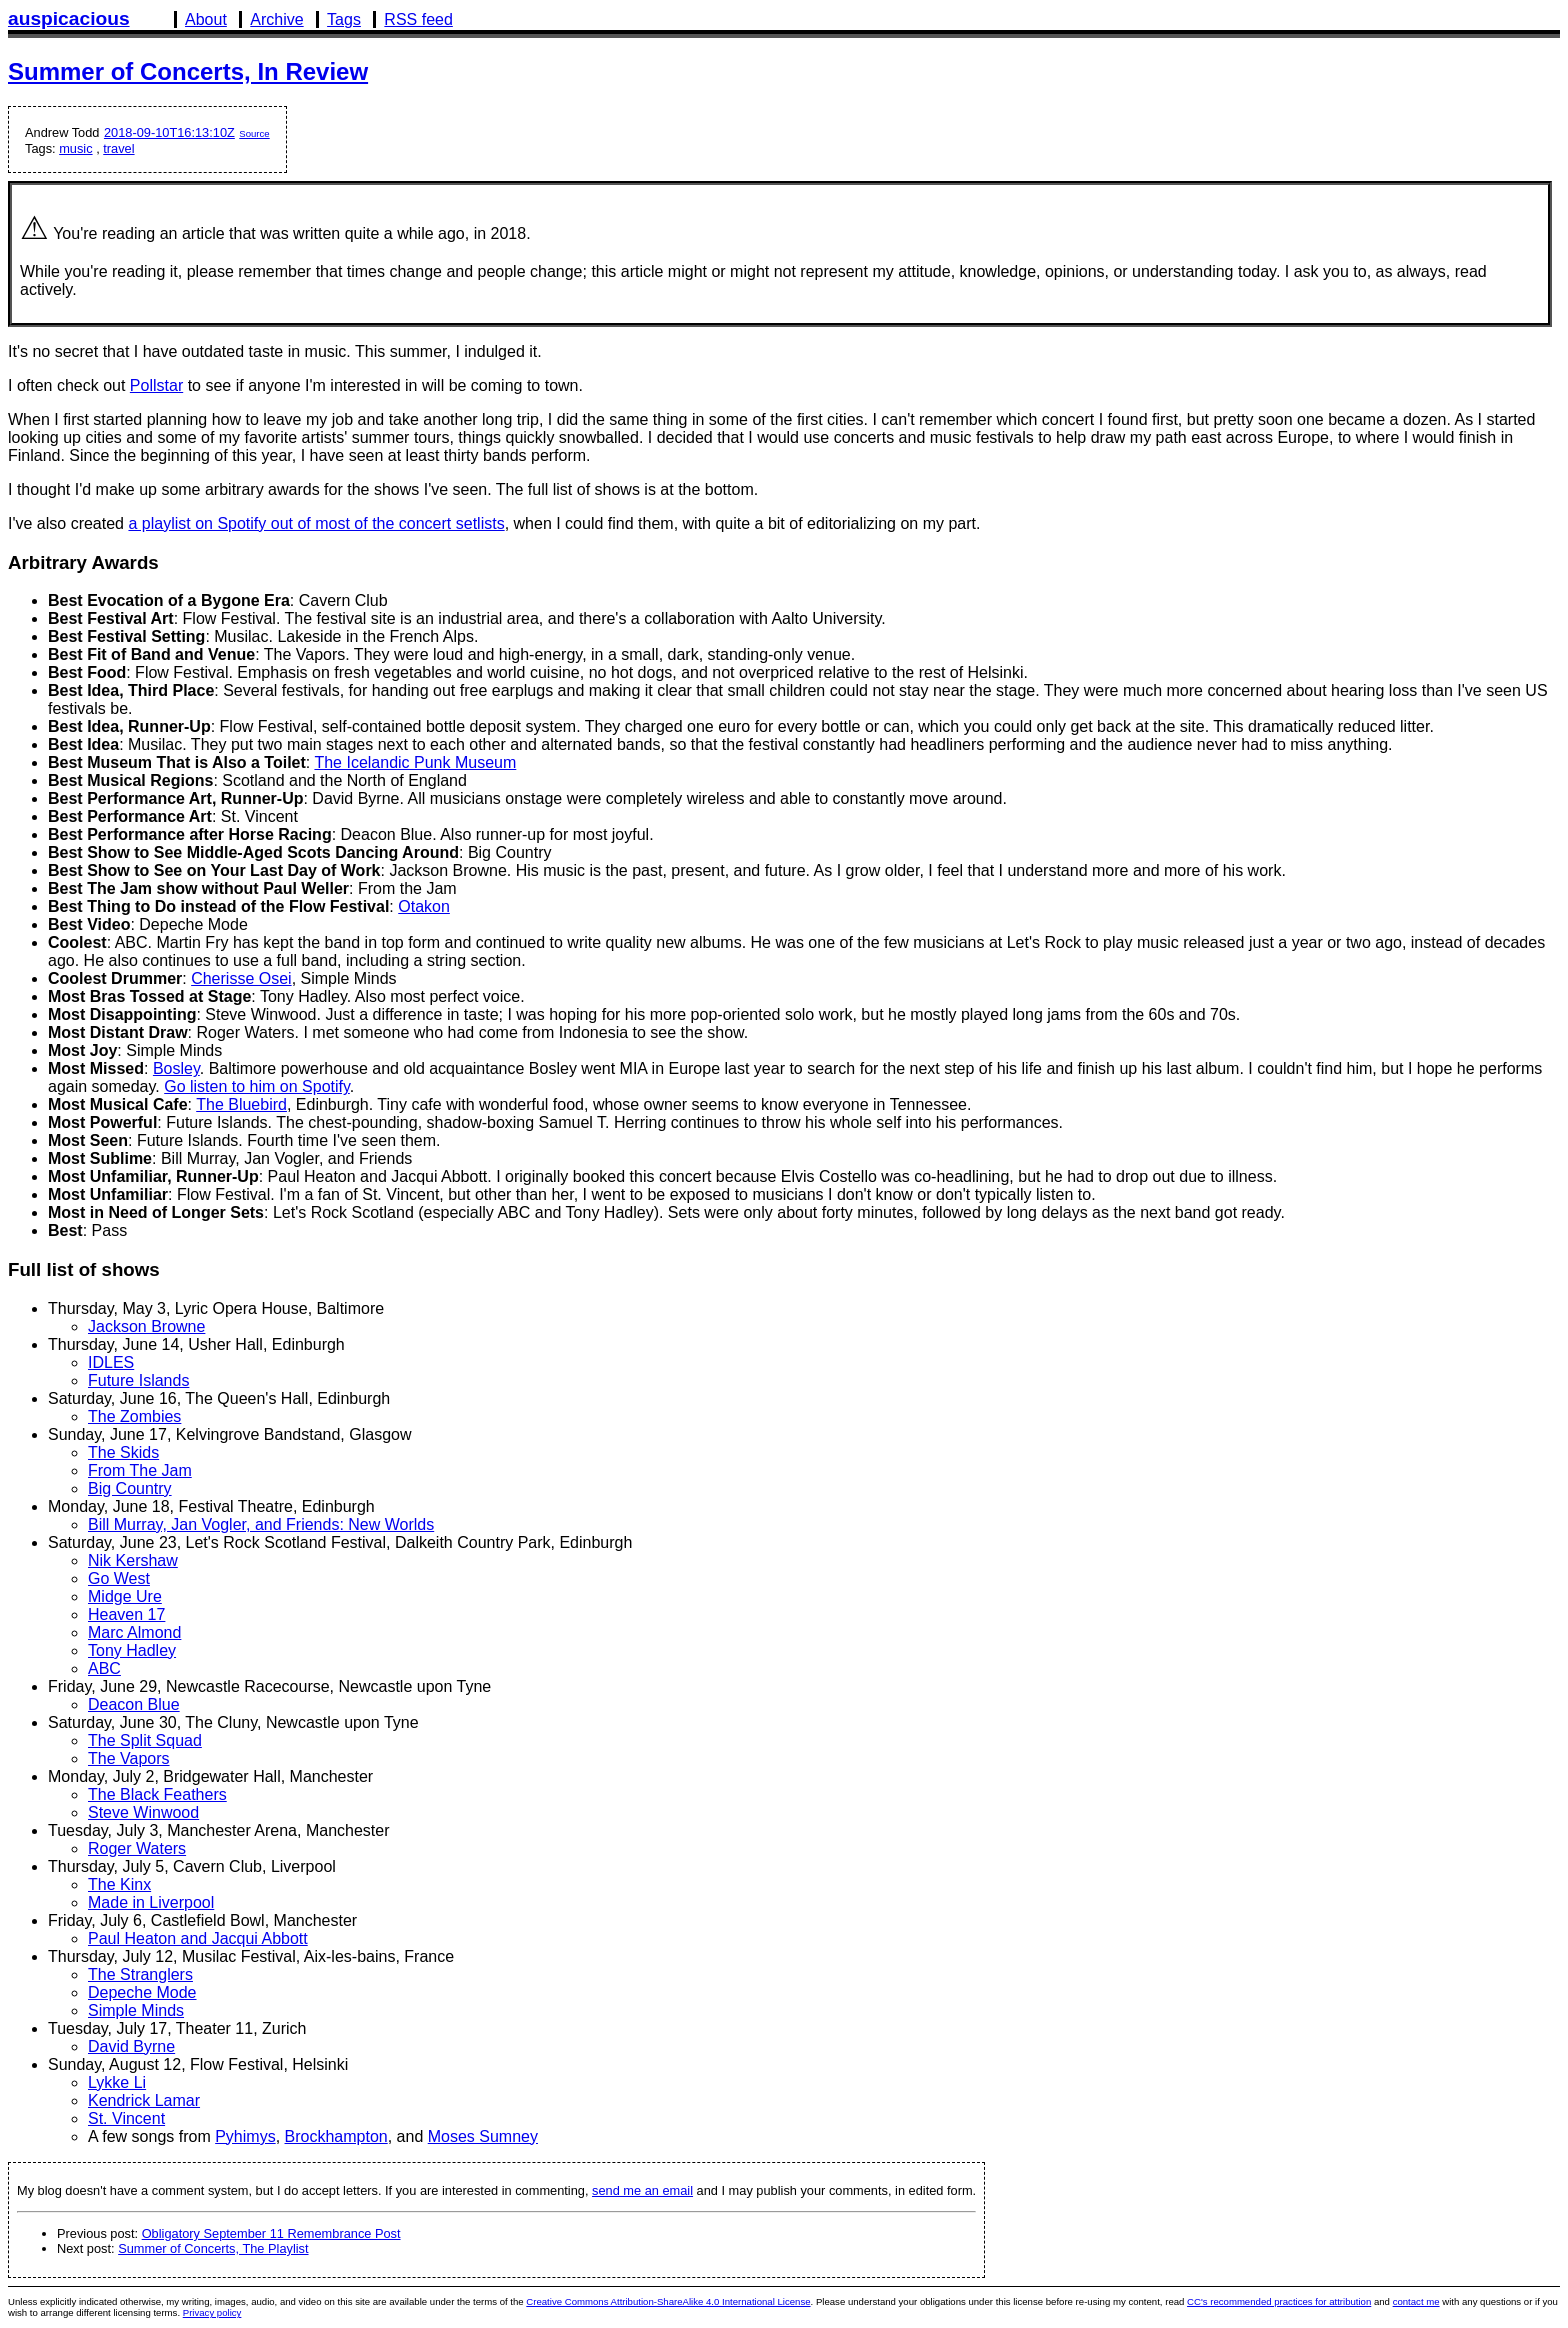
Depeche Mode (142, 1992)
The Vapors (129, 1758)
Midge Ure (125, 1596)
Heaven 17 (126, 1614)
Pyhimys (245, 2136)
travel (118, 148)
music (75, 148)
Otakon (424, 906)
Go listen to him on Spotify (257, 1086)
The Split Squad (145, 1740)
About (206, 19)
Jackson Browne (146, 1326)
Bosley (176, 1068)
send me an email (642, 2190)
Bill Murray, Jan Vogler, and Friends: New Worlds (261, 1524)
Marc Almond (134, 1632)
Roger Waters (137, 1848)
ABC (104, 1668)
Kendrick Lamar (144, 2100)
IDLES (111, 1362)
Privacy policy (212, 2312)
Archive (276, 19)
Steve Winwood (143, 1812)
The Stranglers (140, 1974)
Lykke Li (117, 2082)
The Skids (123, 1452)
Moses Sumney (483, 2136)
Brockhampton (336, 2136)
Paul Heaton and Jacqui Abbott (198, 1938)
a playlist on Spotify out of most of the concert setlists (316, 523)
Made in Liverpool (151, 1902)
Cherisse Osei (241, 978)
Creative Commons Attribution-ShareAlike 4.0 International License (668, 2301)
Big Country (130, 1488)
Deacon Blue (134, 1704)
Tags (344, 19)
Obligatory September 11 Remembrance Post (271, 2233)
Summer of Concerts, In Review (188, 71)
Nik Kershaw (133, 1560)
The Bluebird (241, 1104)
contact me (1416, 2301)
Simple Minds (136, 2010)
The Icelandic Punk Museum (415, 762)
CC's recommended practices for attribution (1279, 2301)
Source (254, 133)
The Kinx (119, 1884)
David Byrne (131, 2046)
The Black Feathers (157, 1794)
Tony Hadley (132, 1650)
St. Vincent (126, 2118)
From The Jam (140, 1470)
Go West (119, 1578)
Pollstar (156, 385)
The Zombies (134, 1416)
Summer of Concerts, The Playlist (213, 2248)
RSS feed (418, 19)
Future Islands (138, 1380)
